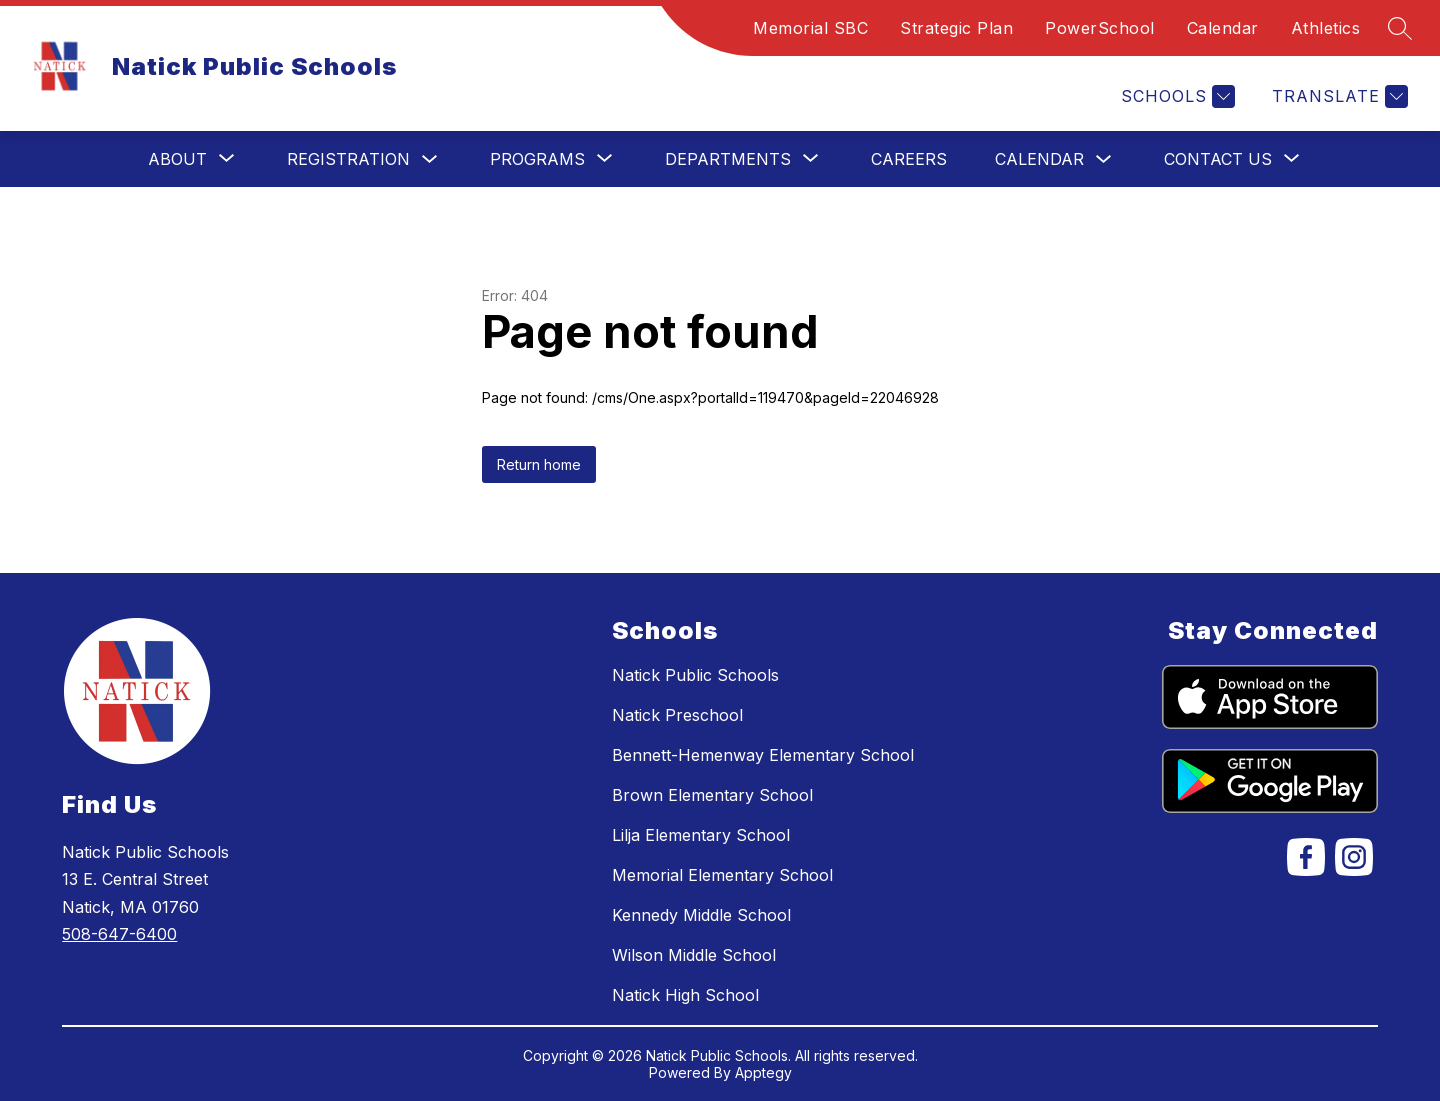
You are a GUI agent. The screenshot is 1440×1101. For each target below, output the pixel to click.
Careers (909, 159)
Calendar (1223, 28)
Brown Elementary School (712, 795)
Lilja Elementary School (701, 835)
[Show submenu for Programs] (537, 159)
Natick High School (685, 995)
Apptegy (763, 1072)
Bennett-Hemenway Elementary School (763, 755)
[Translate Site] (1337, 96)
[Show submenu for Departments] (728, 159)
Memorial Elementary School (722, 875)
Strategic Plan (956, 28)
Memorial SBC (810, 28)
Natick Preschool (677, 715)
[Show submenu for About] (177, 159)
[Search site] (1400, 28)
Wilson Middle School (694, 955)
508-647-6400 (119, 934)
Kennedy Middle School (701, 915)
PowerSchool (1100, 28)
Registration (348, 159)
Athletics (1326, 28)
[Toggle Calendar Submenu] (1104, 159)
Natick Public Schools (695, 675)
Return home (539, 464)
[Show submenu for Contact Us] (1218, 159)
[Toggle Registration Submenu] (430, 159)
